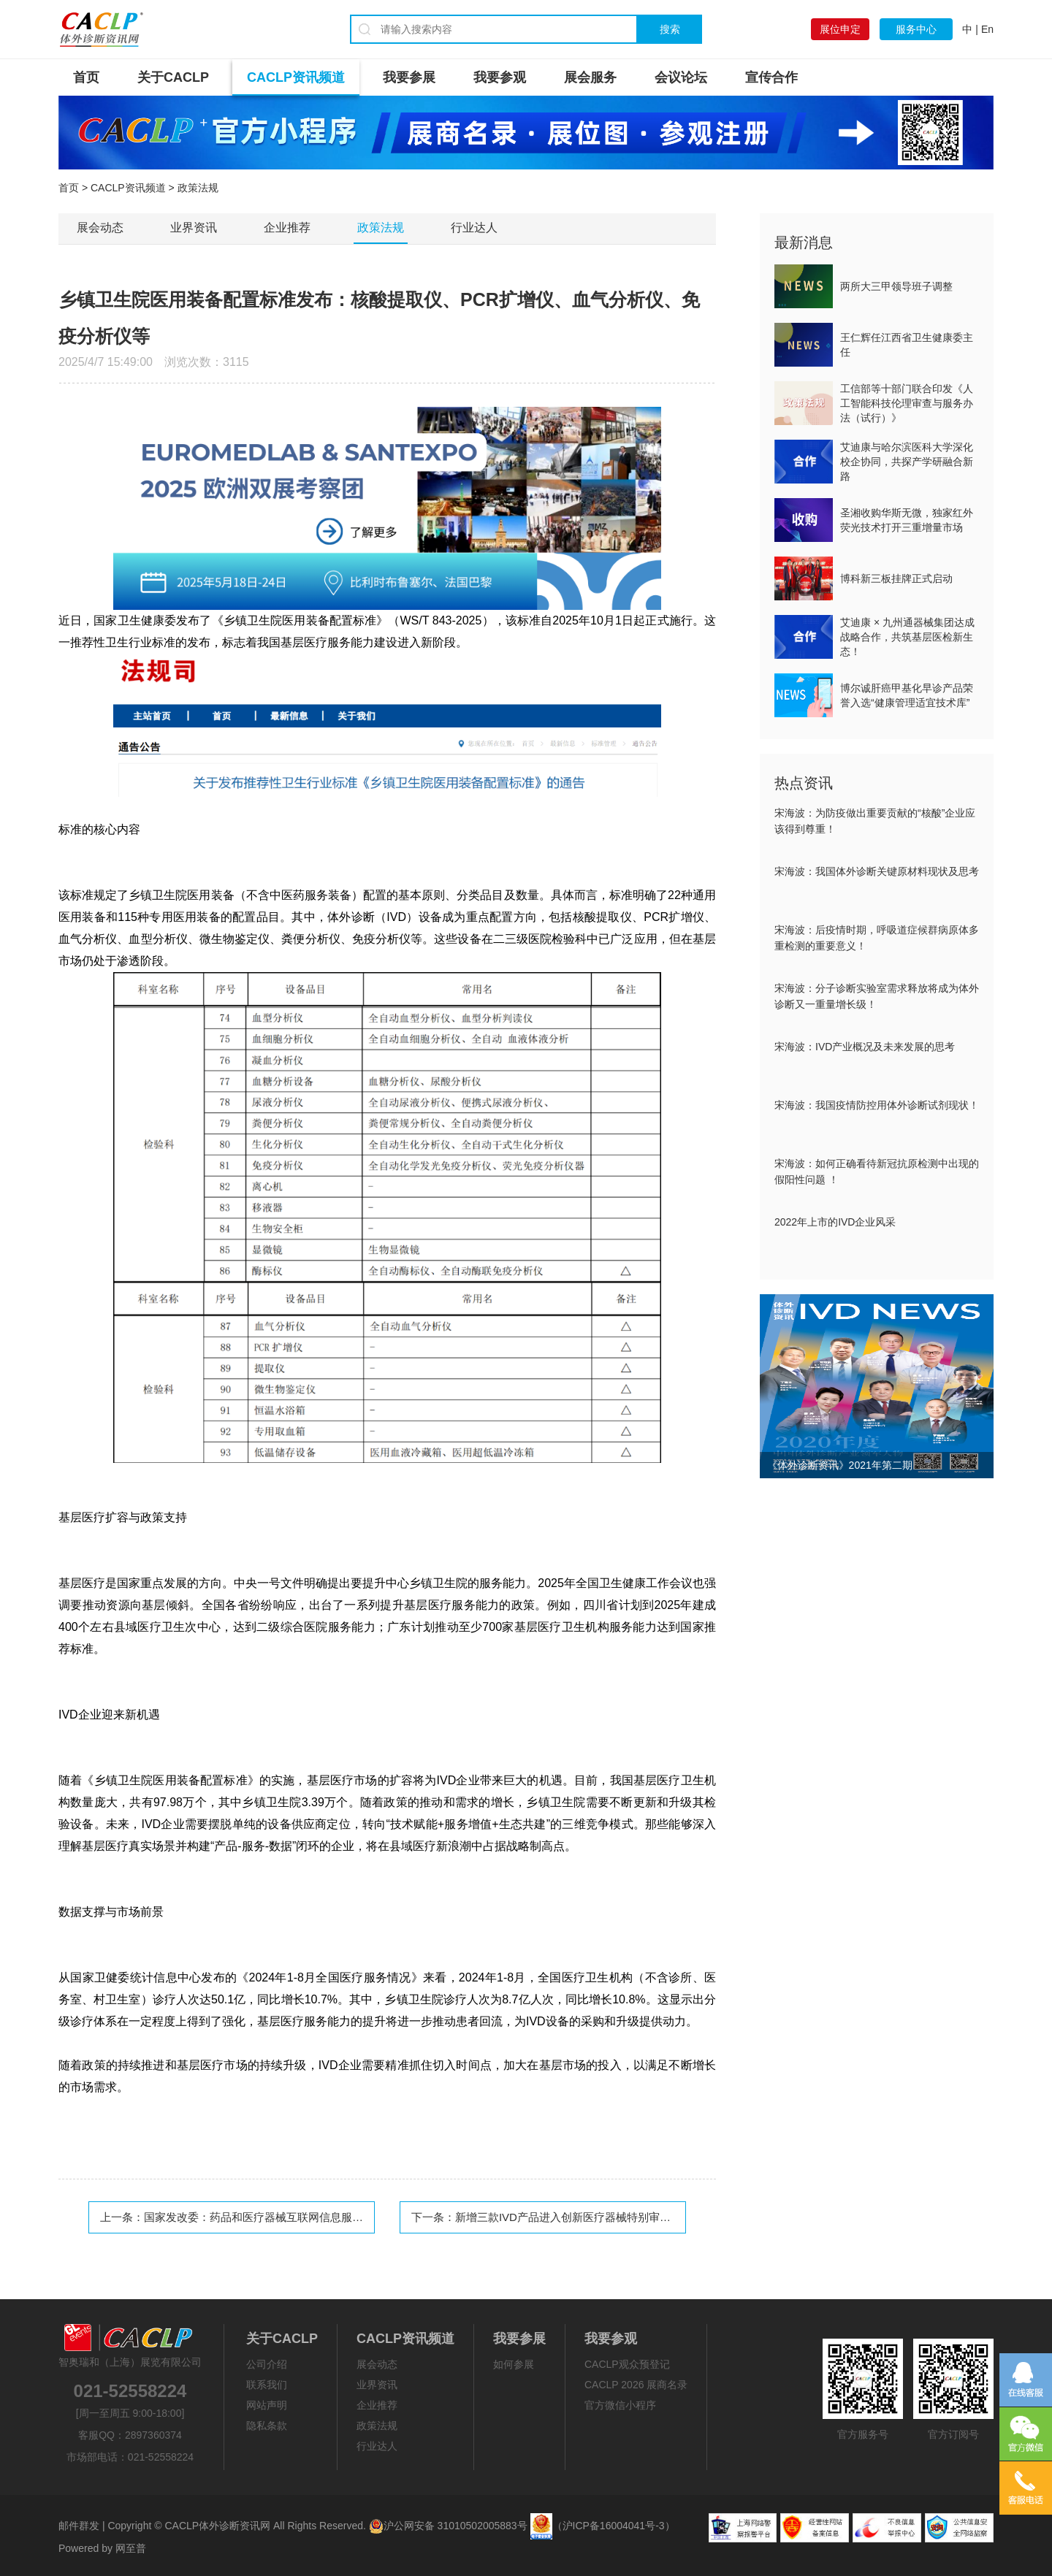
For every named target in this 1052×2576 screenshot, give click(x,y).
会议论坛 (681, 77)
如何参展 (513, 2364)
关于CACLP (173, 77)
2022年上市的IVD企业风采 (835, 1222)
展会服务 (590, 77)
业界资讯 (193, 227)
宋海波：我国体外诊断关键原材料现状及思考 (876, 871)
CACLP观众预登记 (627, 2364)
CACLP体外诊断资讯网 (217, 2525)
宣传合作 (771, 77)
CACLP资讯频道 (296, 77)
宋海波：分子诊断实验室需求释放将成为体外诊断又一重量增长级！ (876, 996)
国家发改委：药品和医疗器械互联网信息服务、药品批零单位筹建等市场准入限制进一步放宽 (368, 2217)
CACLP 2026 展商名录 (635, 2384)
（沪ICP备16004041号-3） (613, 2525)
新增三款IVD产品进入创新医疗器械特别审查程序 (574, 2217)
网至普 (130, 2548)
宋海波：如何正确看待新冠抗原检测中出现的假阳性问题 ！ (876, 1171)
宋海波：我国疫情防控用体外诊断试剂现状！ (876, 1105)
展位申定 (840, 29)
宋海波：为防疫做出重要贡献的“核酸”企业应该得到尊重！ (874, 821)
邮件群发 (78, 2525)
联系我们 (266, 2384)
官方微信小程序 (620, 2405)
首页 (86, 77)
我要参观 (499, 77)
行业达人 (474, 227)
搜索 (670, 29)
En (987, 29)
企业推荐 (287, 227)
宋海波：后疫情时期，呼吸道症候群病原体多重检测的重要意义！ (876, 938)
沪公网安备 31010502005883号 (448, 2525)
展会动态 (100, 227)
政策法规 (380, 227)
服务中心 (916, 29)
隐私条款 (266, 2425)
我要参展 (409, 77)
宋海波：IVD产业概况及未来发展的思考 (864, 1046)
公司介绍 (266, 2364)
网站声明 (266, 2405)
